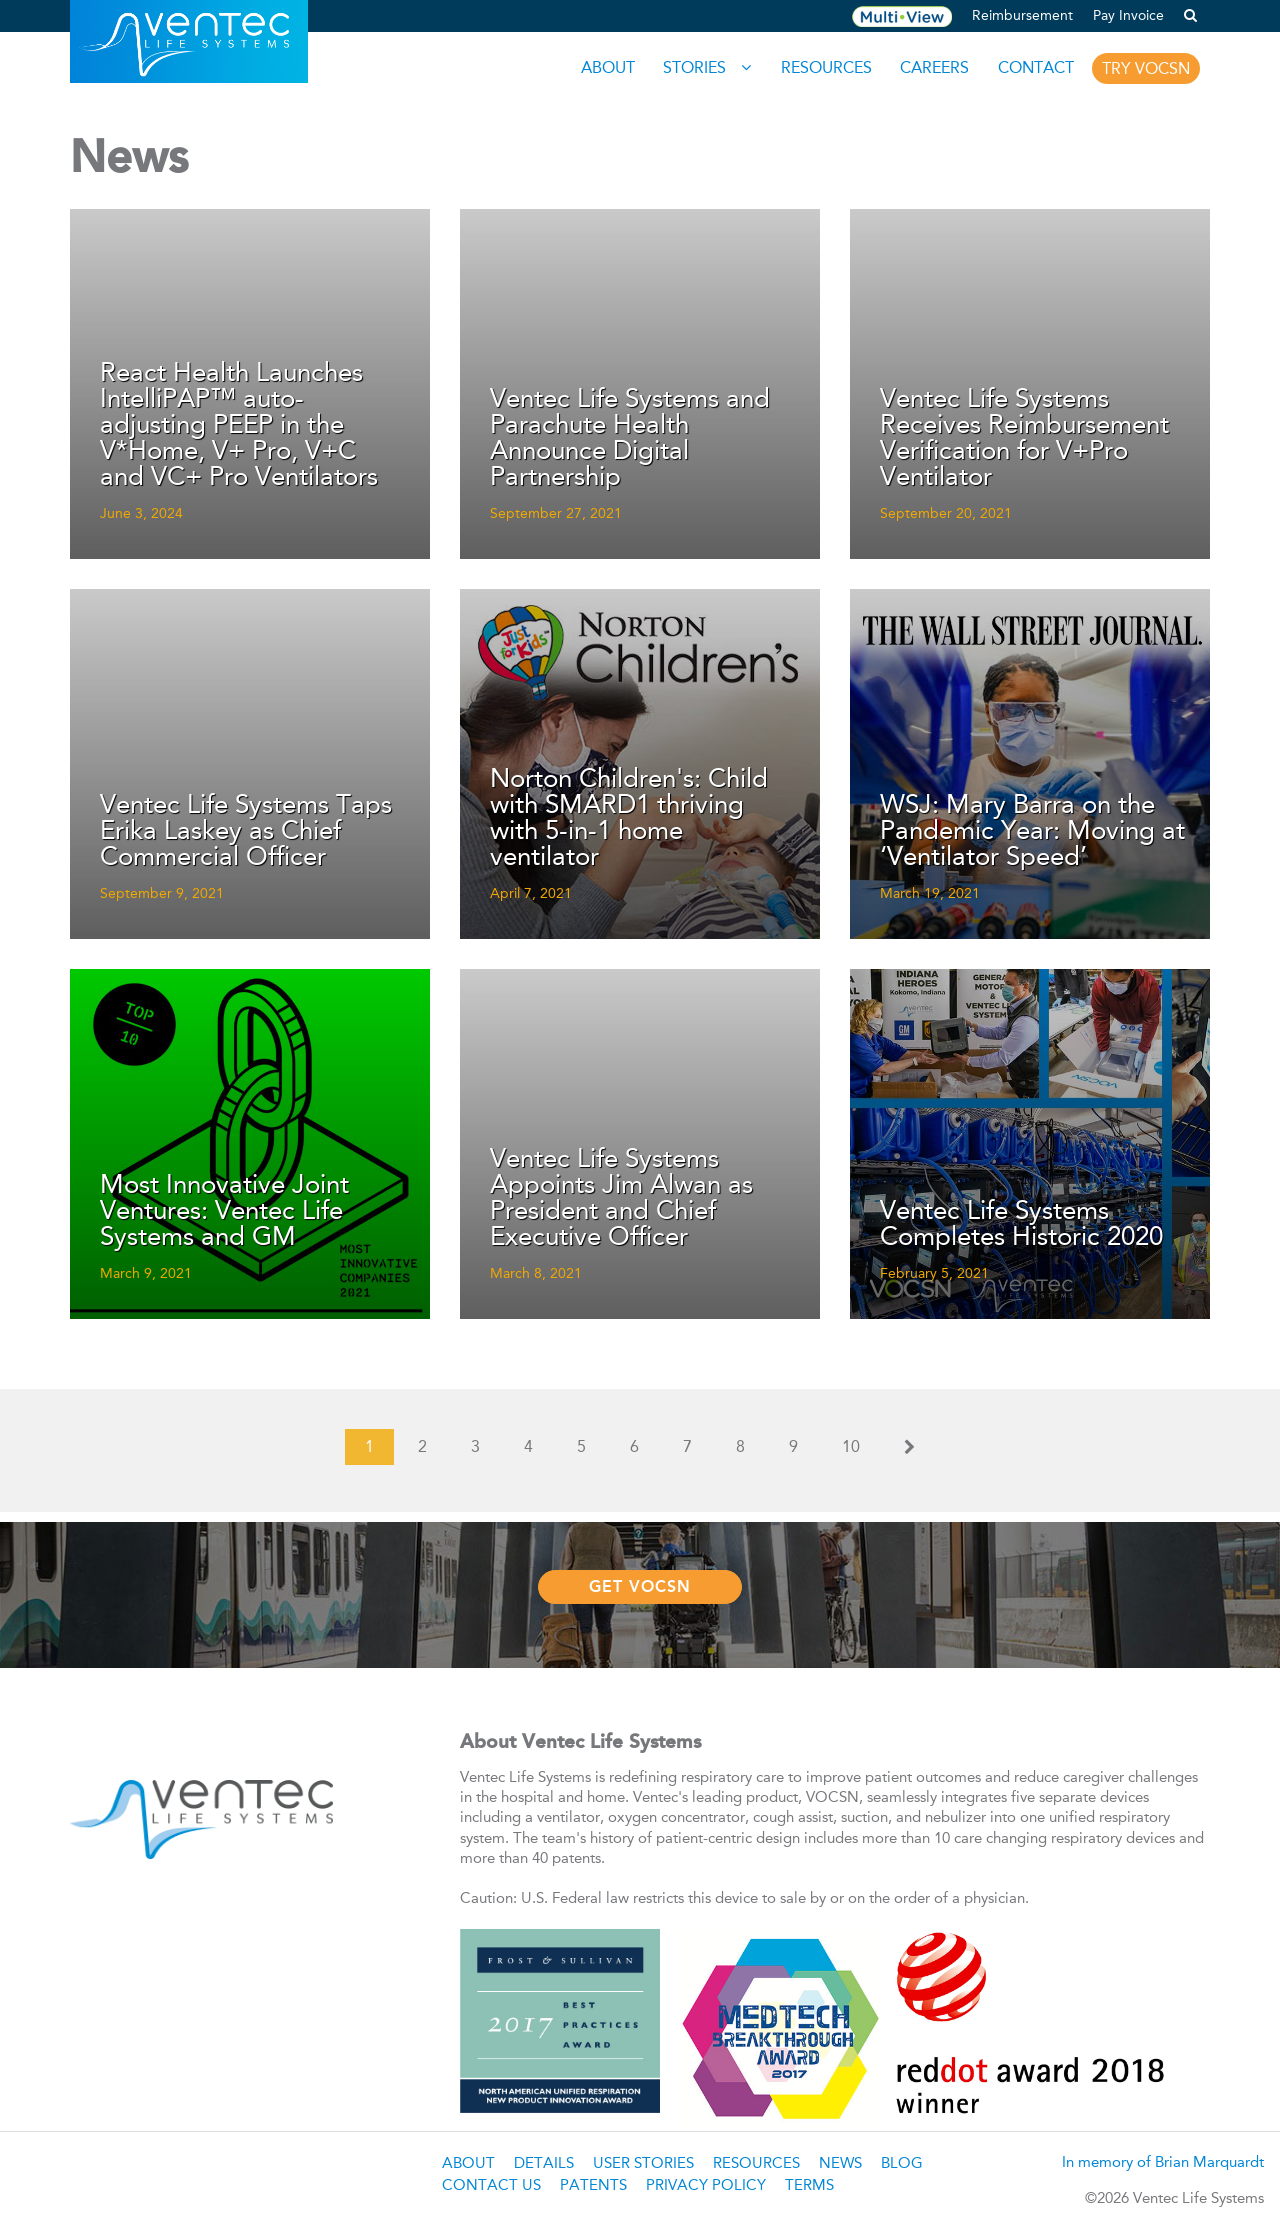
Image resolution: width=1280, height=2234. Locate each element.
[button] (1190, 16)
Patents (593, 2184)
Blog (902, 2162)
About (601, 67)
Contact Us (491, 2184)
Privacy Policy (706, 2184)
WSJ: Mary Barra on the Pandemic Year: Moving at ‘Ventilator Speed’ (1032, 832)
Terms (809, 2184)
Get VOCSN (640, 1585)
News (840, 2162)
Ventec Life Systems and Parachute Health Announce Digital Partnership (630, 439)
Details (544, 2162)
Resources (821, 67)
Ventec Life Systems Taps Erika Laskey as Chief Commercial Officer (246, 832)
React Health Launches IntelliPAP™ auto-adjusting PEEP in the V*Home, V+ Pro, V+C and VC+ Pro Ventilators (239, 426)
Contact (1034, 67)
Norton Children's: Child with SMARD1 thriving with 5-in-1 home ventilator (629, 819)
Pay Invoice (1128, 15)
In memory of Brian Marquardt (1163, 2161)
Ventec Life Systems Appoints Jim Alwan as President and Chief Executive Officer (621, 1199)
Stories (689, 67)
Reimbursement (1022, 15)
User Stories (643, 2162)
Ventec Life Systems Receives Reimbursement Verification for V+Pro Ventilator (1024, 439)
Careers (931, 67)
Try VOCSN (1146, 67)
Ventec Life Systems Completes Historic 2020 (1021, 1225)
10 (851, 1446)
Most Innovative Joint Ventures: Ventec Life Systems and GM (224, 1212)
